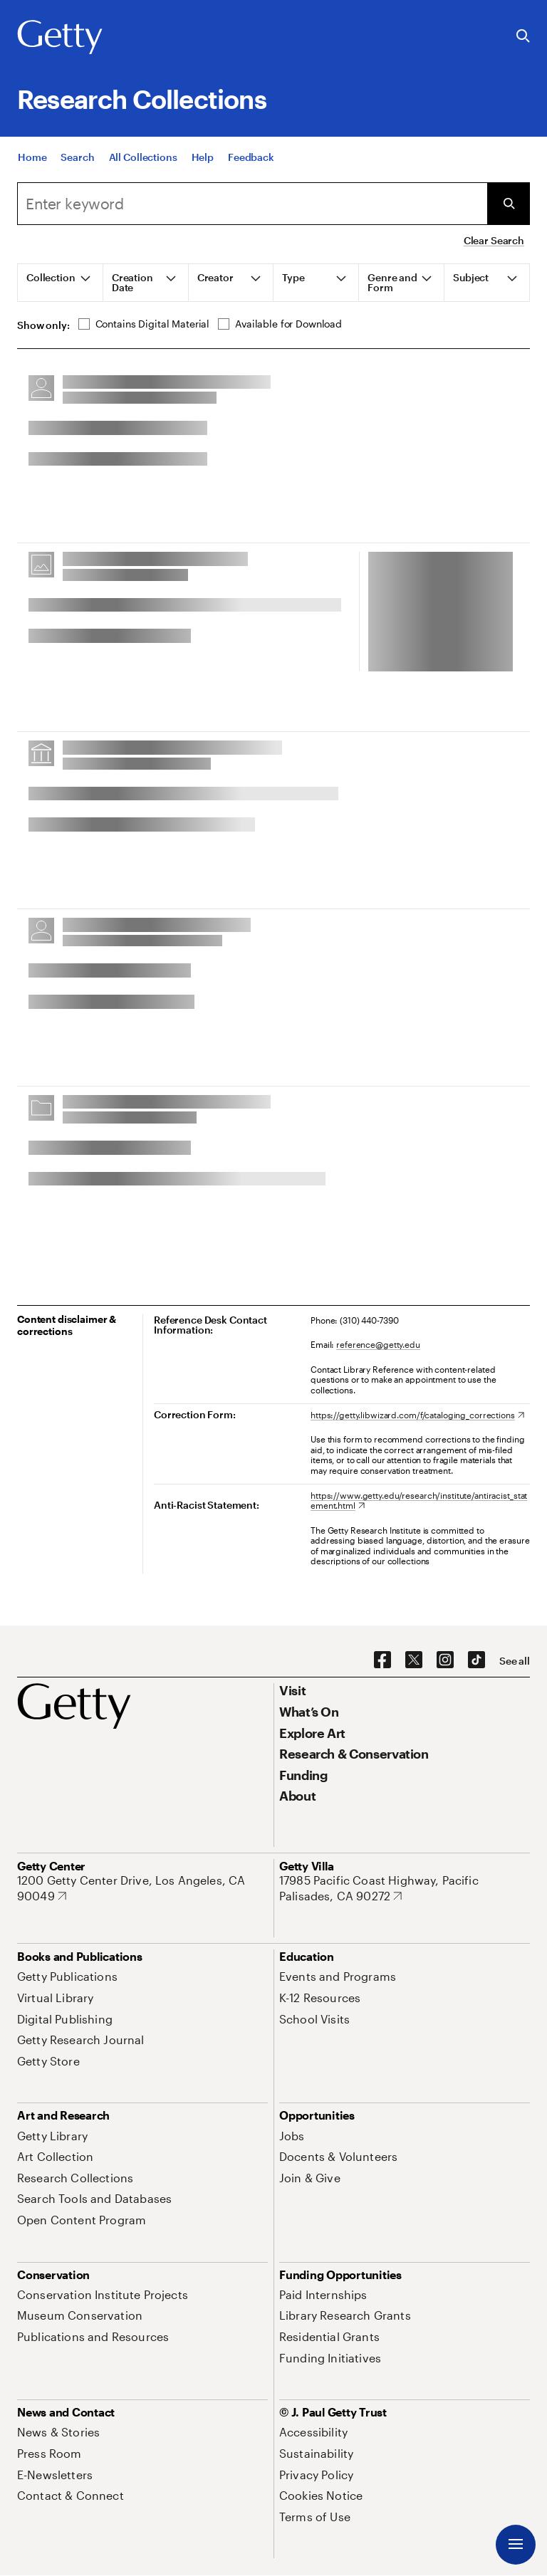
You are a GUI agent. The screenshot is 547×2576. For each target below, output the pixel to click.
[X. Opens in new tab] (413, 1660)
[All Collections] (143, 157)
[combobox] (252, 203)
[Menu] (516, 2545)
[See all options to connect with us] (514, 1661)
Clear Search (494, 240)
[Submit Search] (508, 203)
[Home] (32, 157)
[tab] (60, 282)
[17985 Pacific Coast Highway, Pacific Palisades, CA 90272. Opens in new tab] (404, 1888)
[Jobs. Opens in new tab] (292, 2135)
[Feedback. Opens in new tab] (251, 157)
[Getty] (60, 38)
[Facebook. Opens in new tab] (382, 1660)
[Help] (203, 157)
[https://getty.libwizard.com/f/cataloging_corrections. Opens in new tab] (417, 1415)
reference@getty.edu (378, 1344)
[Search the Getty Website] (523, 36)
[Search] (77, 157)
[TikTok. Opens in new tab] (476, 1660)
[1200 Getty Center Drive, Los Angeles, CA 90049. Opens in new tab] (142, 1888)
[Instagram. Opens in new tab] (445, 1660)
